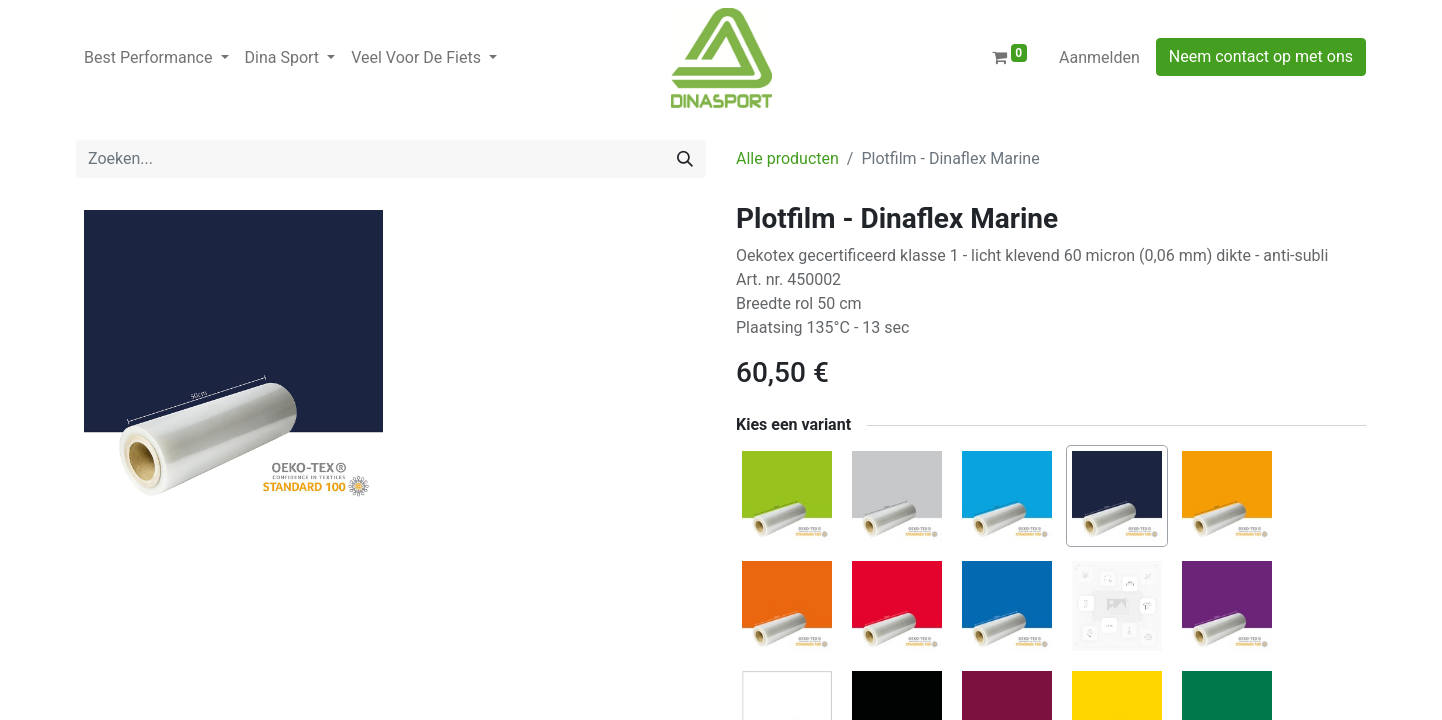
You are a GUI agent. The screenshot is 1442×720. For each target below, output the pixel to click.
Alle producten (787, 158)
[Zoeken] (685, 159)
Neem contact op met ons (1261, 56)
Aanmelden (1099, 57)
